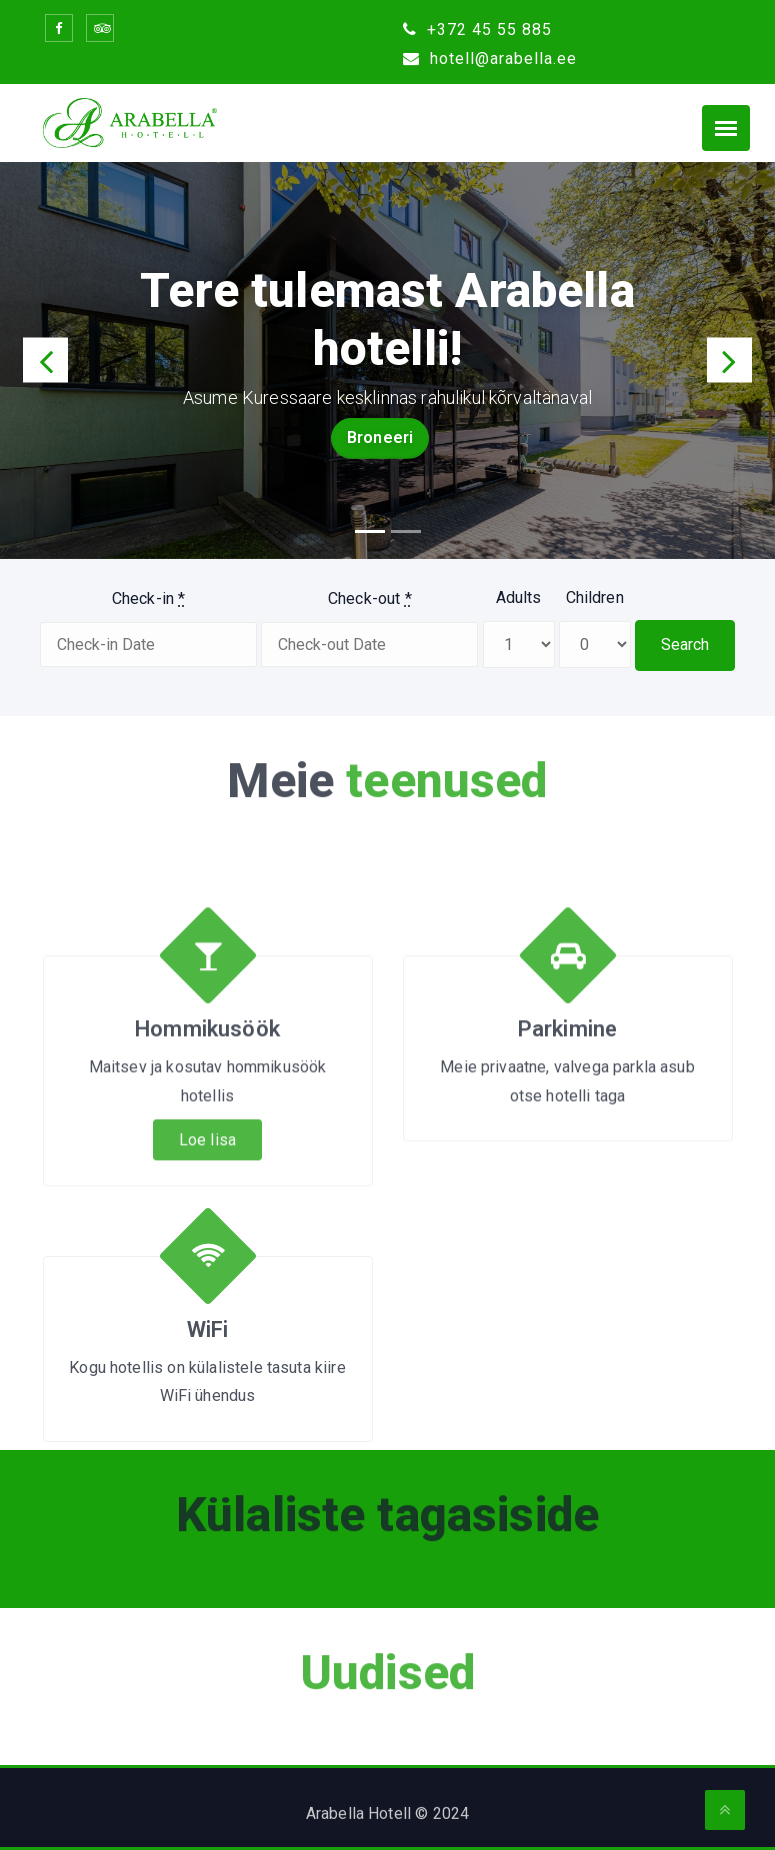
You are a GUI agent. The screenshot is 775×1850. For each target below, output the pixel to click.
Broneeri (380, 437)
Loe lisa (207, 1229)
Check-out (370, 598)
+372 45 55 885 (477, 29)
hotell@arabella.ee (490, 58)
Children (595, 597)
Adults (519, 597)
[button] (45, 360)
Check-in (149, 598)
